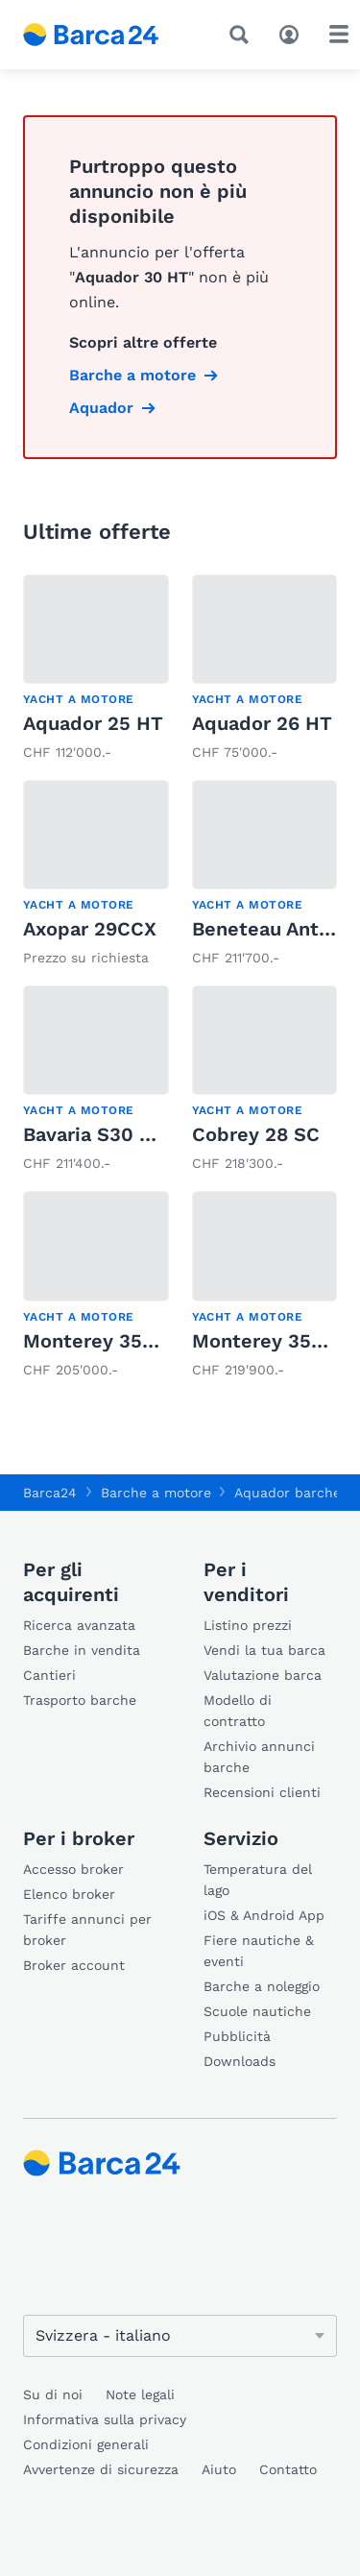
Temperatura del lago (258, 1879)
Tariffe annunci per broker (87, 1929)
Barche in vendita (81, 1650)
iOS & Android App (264, 1915)
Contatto (288, 2469)
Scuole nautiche (257, 2011)
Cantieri (49, 1675)
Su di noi (53, 2394)
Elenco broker (69, 1894)
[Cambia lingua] (180, 2336)
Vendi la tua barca (264, 1650)
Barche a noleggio (262, 1986)
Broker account (74, 1965)
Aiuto (219, 2469)
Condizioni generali (86, 2444)
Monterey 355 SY (103, 1340)
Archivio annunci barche (259, 1756)
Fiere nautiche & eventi (259, 1950)
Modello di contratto (238, 1710)
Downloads (240, 2061)
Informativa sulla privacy (104, 2419)
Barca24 (50, 1492)
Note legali (140, 2394)
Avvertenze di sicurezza (101, 2469)
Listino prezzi (248, 1625)
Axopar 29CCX (89, 928)
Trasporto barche (79, 1700)
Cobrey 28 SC (256, 1134)
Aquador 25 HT (93, 723)
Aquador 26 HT (262, 723)
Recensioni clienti (262, 1792)
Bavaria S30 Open (106, 1134)
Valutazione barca (263, 1675)
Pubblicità (237, 2036)
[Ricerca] (243, 34)
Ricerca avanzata (79, 1625)
